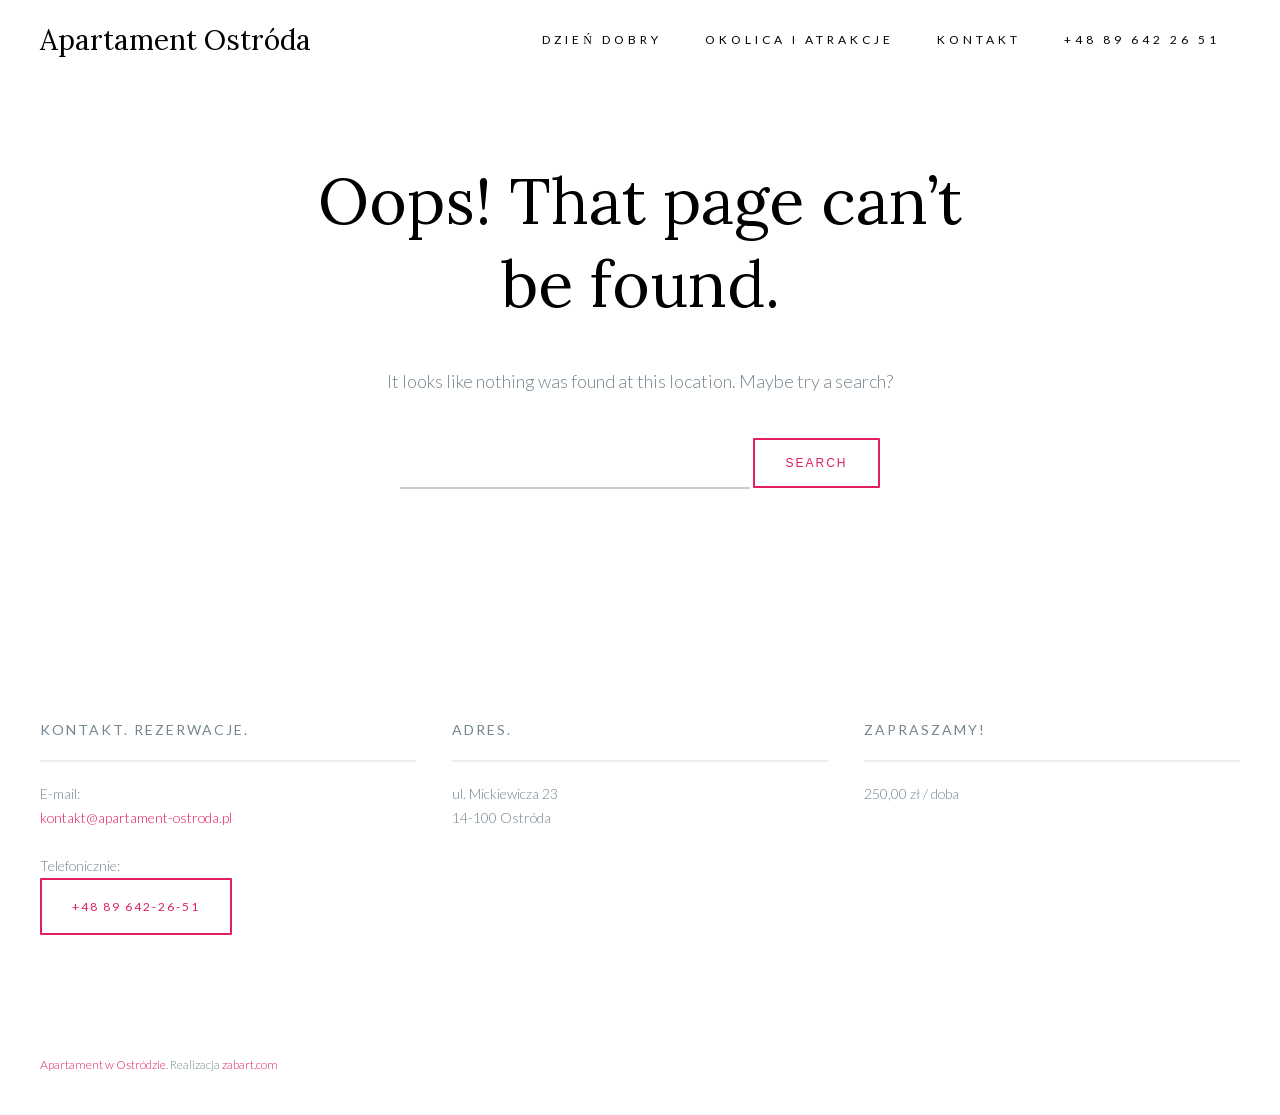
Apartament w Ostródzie (103, 1064)
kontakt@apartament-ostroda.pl (136, 817)
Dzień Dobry (602, 39)
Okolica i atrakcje (799, 39)
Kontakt (979, 39)
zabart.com (250, 1064)
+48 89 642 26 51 (1142, 39)
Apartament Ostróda (175, 40)
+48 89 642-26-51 (136, 906)
